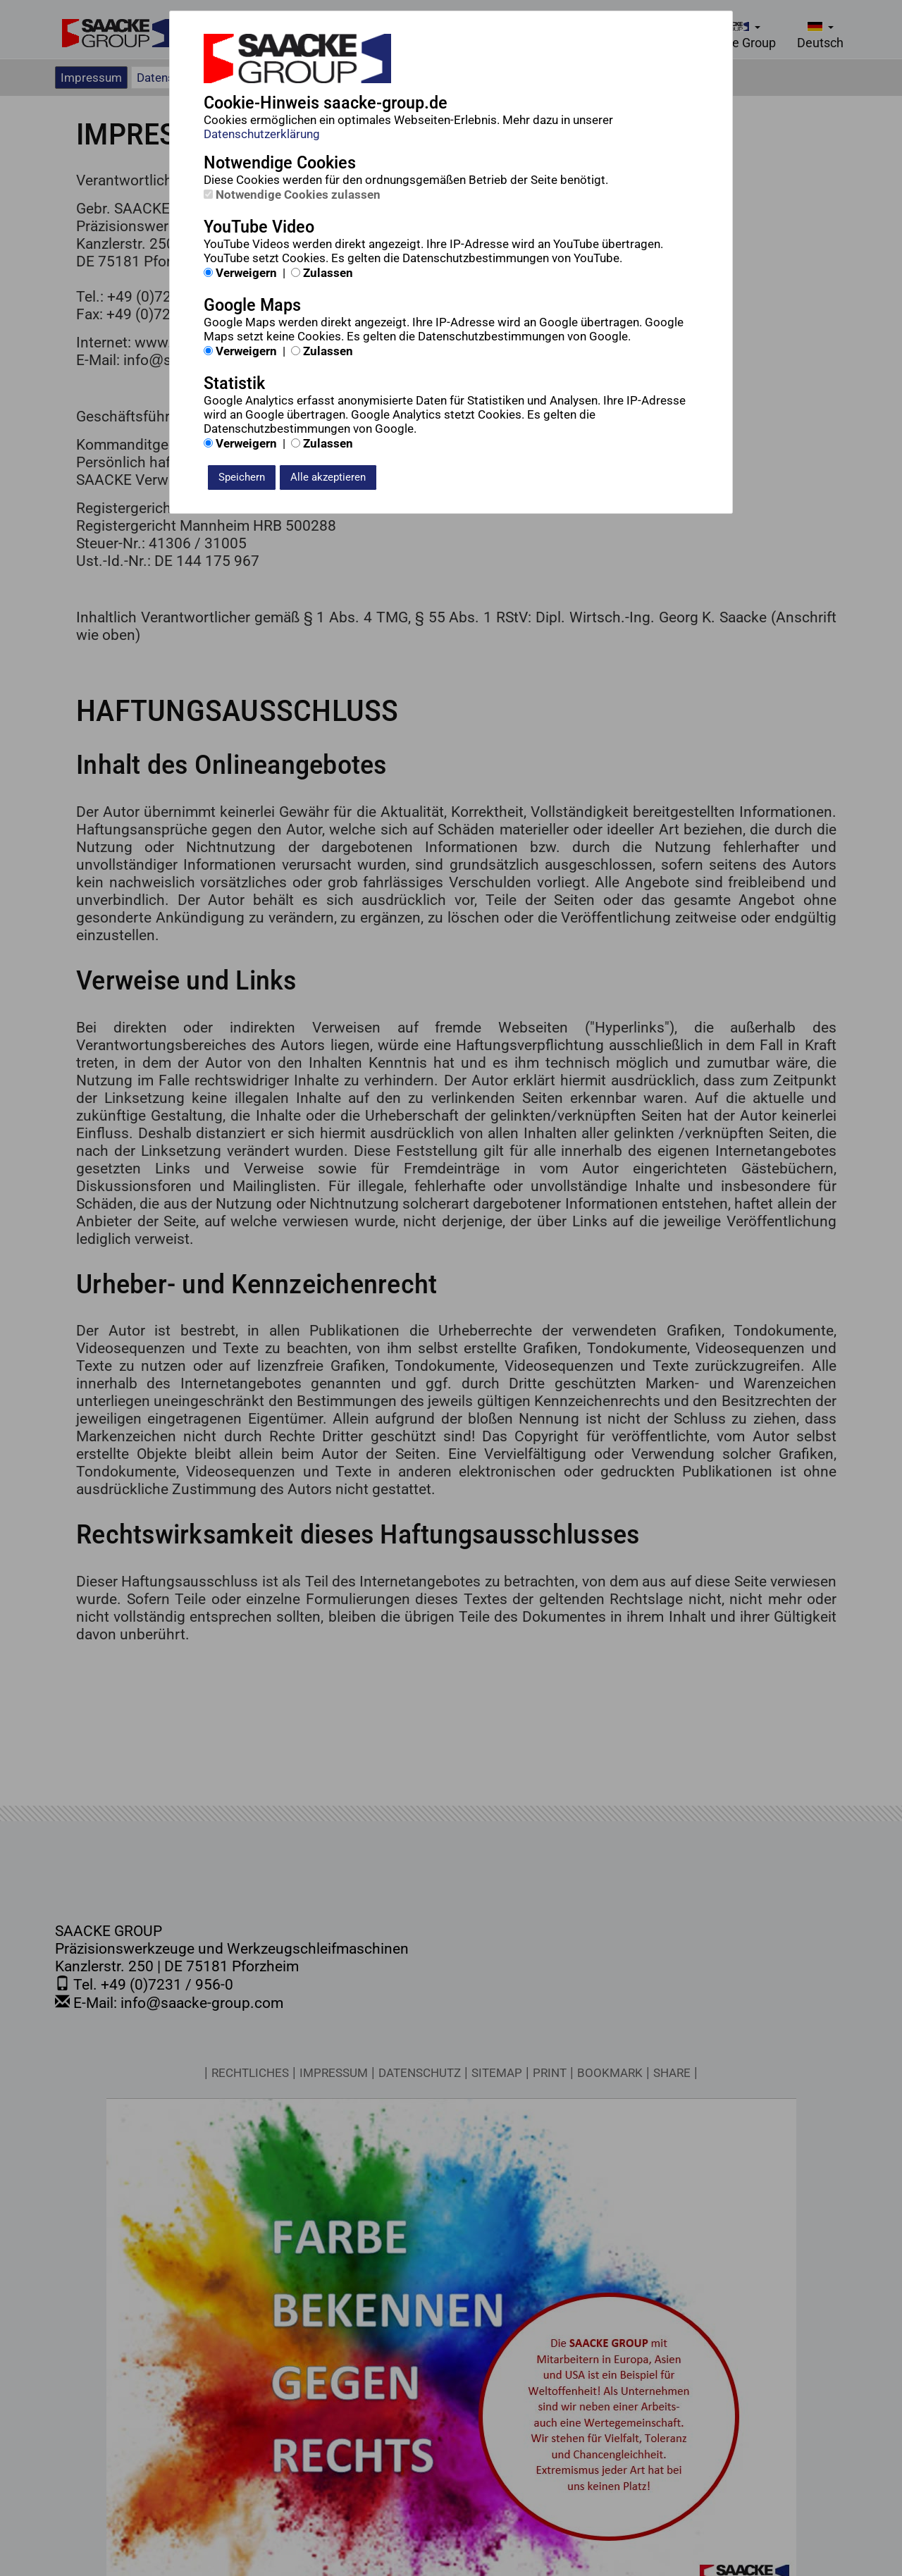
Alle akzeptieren (328, 477)
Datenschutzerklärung (262, 134)
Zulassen (322, 273)
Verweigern (240, 273)
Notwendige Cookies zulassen (292, 194)
